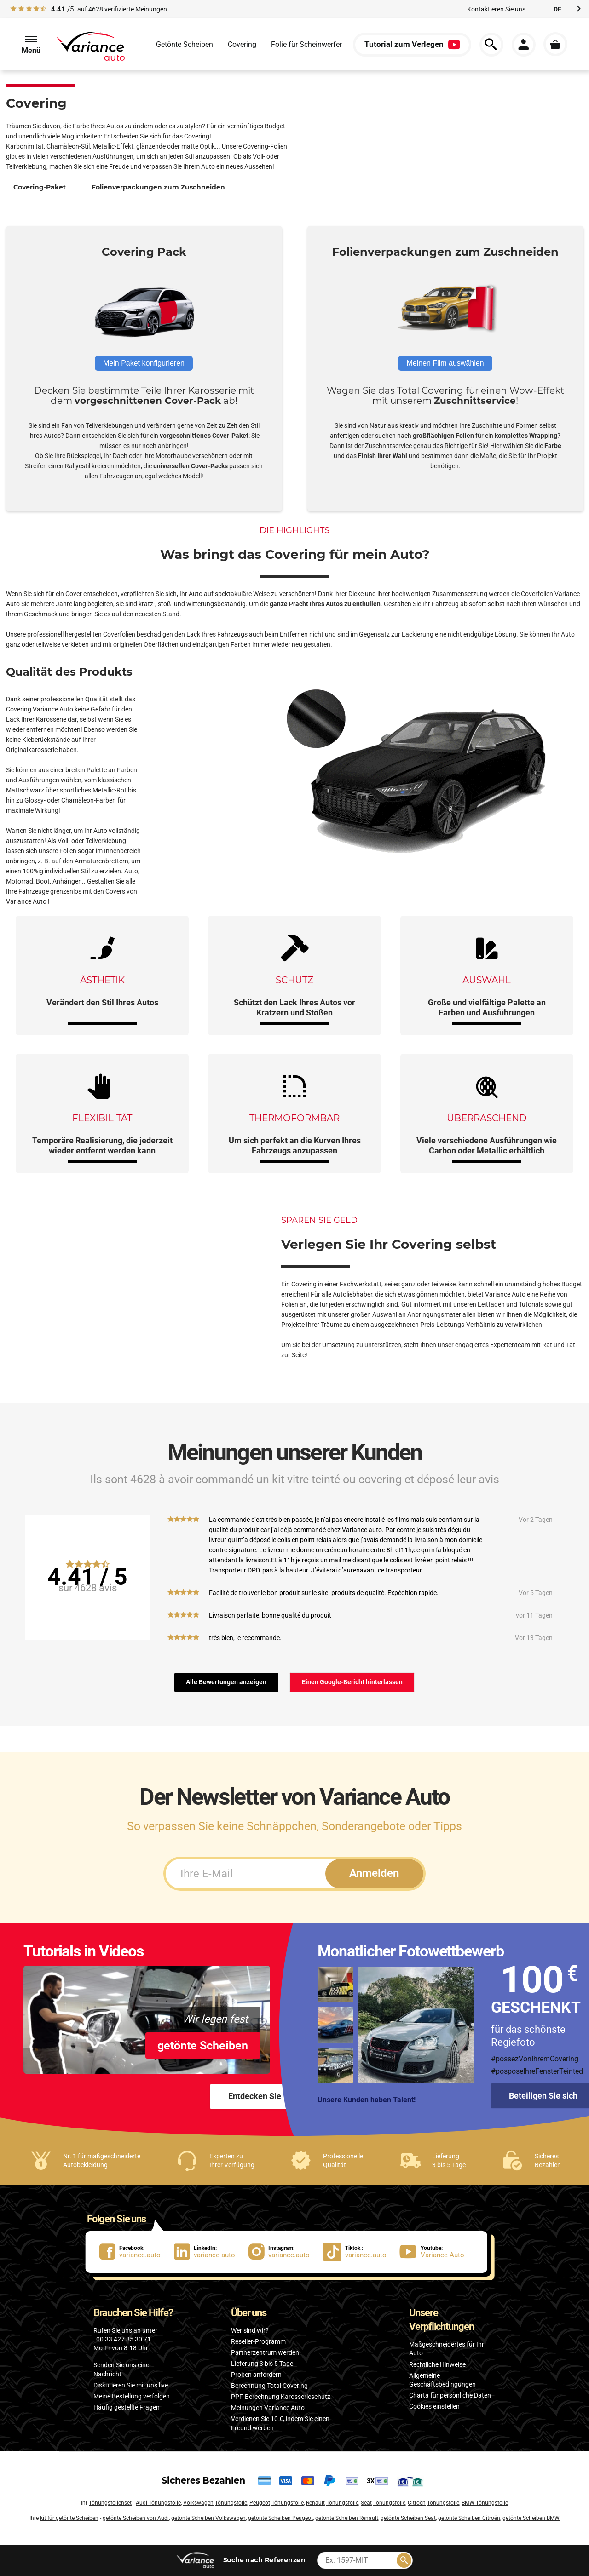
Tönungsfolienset (110, 2503)
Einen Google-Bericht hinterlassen (352, 1682)
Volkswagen (198, 2503)
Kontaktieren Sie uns (496, 9)
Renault (315, 2503)
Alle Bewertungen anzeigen (226, 1682)
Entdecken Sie (254, 2096)
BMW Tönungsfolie (485, 2503)
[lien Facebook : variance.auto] (136, 2252)
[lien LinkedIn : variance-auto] (211, 2252)
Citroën (417, 2503)
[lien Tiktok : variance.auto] (357, 2252)
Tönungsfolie (231, 2503)
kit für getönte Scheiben (69, 2518)
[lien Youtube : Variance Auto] (435, 2252)
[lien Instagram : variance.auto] (285, 2252)
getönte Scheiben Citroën (469, 2518)
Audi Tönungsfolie (158, 2503)
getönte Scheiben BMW (531, 2518)
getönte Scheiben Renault (346, 2518)
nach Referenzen (264, 2559)
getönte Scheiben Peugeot (280, 2518)
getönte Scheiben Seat (408, 2518)
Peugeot (259, 2503)
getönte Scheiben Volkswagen (208, 2518)
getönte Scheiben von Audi (136, 2518)
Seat (366, 2503)
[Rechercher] (404, 2560)
